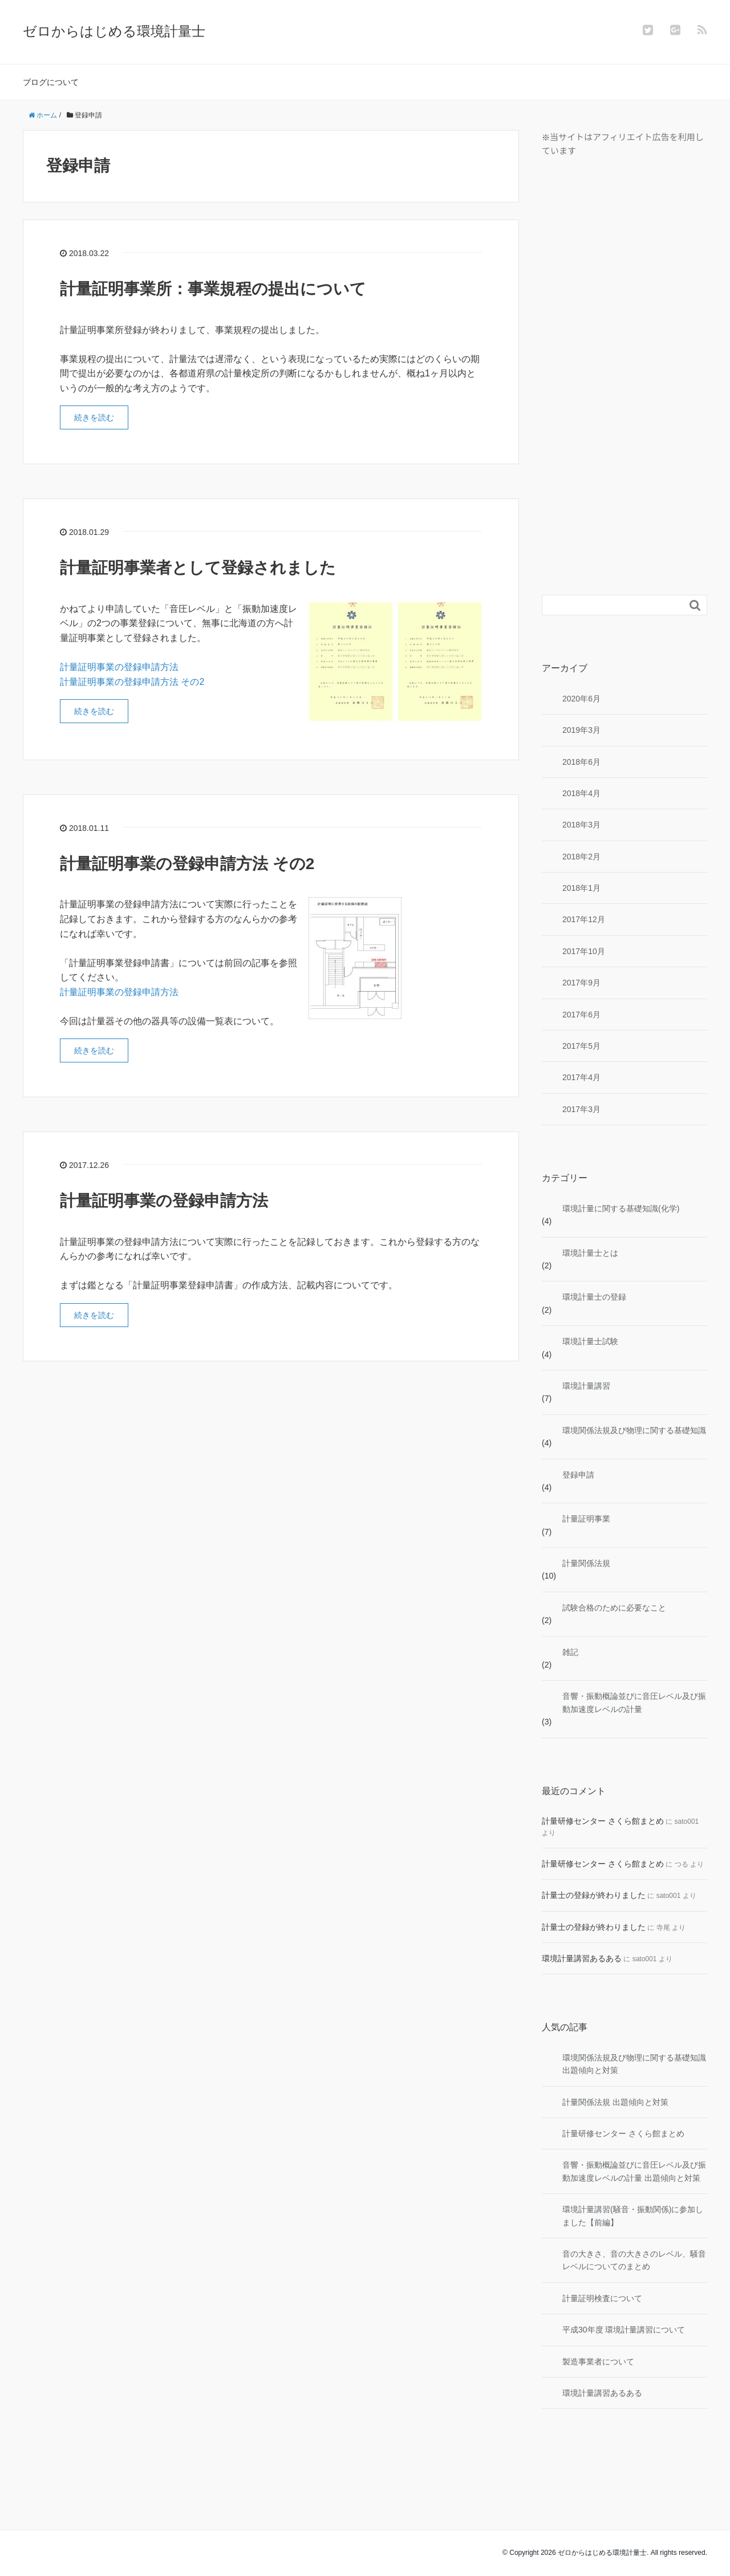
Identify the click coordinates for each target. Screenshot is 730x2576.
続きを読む (94, 417)
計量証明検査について (602, 2298)
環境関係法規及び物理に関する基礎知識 (634, 1430)
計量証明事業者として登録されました (198, 568)
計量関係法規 (586, 1563)
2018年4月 (581, 793)
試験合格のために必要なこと (614, 1607)
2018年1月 (581, 888)
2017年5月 (581, 1045)
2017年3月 (581, 1109)
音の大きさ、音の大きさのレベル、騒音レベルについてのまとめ (634, 2260)
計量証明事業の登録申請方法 (119, 667)
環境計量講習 (586, 1385)
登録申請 (578, 1474)
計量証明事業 (586, 1518)
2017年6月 (581, 1014)
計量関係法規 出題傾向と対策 (615, 2102)
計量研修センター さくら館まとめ (603, 1820)
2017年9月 (581, 982)
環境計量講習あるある (582, 1958)
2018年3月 (581, 824)
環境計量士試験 (590, 1341)
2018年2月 (581, 856)
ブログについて (51, 82)
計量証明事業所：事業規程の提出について (213, 289)
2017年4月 (581, 1077)
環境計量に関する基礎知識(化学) (620, 1208)
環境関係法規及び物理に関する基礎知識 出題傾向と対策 (634, 2064)
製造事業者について (598, 2361)
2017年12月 (583, 919)
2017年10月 (583, 951)
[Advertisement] (627, 375)
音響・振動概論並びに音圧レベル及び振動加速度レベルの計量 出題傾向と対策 (634, 2171)
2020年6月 (581, 698)
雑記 (570, 1652)
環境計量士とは (590, 1252)
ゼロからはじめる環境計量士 (114, 31)
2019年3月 (581, 730)
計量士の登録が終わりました (594, 1895)
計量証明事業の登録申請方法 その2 (132, 682)
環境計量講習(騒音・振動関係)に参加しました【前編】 (632, 2215)
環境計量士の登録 (594, 1296)
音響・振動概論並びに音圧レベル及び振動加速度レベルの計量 (634, 1702)
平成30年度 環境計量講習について (623, 2329)
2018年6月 (581, 761)
